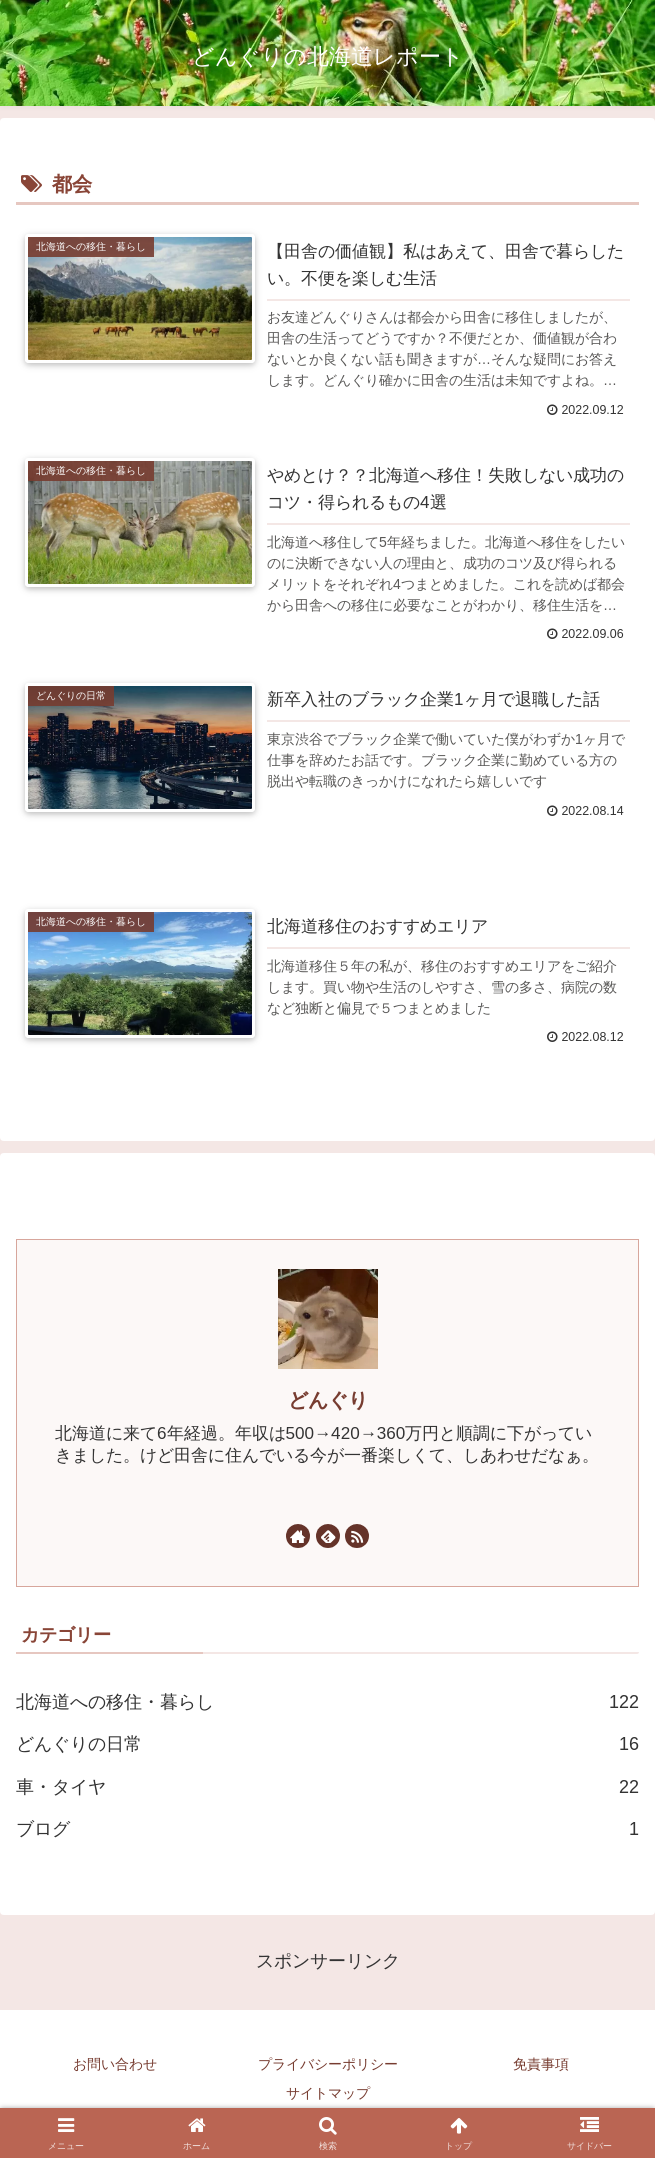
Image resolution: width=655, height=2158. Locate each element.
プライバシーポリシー (328, 2065)
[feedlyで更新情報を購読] (328, 1537)
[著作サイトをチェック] (298, 1537)
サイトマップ (328, 2094)
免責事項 (541, 2065)
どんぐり (328, 1401)
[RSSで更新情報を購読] (357, 1537)
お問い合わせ (115, 2065)
